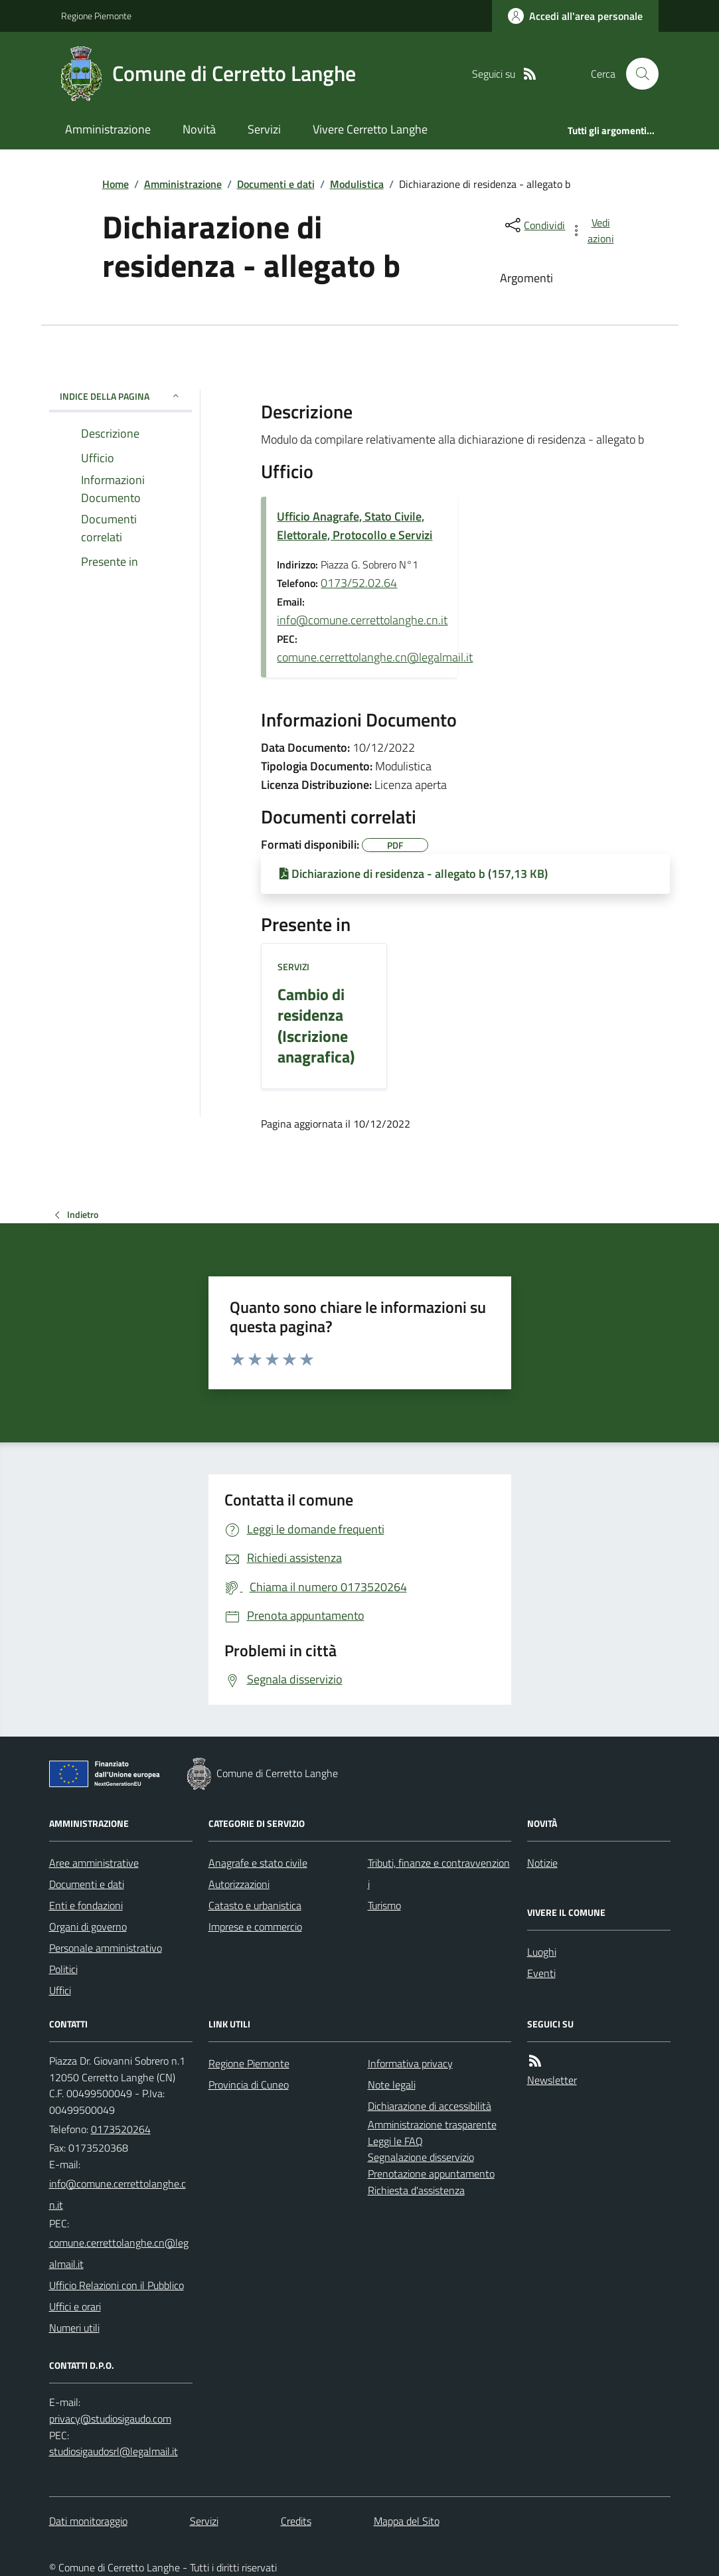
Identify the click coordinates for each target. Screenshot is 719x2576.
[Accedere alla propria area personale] (575, 16)
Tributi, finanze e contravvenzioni (439, 1873)
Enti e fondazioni (86, 1905)
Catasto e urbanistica (254, 1905)
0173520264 (121, 2129)
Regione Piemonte (96, 16)
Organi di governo (88, 1926)
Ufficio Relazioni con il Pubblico (116, 2285)
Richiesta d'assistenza (416, 2190)
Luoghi (541, 1952)
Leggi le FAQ (395, 2141)
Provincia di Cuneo (248, 2085)
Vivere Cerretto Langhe (370, 129)
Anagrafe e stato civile (257, 1863)
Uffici (60, 1990)
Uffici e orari (75, 2306)
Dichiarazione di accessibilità (429, 2106)
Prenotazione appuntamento (431, 2174)
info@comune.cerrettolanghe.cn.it (362, 620)
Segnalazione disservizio (421, 2157)
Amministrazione (108, 129)
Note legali (392, 2085)
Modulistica (357, 184)
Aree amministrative (94, 1863)
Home (115, 184)
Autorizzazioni (239, 1884)
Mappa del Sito (406, 2521)
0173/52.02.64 (359, 583)
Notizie (542, 1863)
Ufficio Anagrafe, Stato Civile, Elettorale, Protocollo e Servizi (354, 525)
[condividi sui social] (534, 225)
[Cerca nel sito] (636, 74)
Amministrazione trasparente (432, 2124)
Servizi (264, 129)
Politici (63, 1969)
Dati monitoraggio (88, 2521)
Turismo (384, 1905)
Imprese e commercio (255, 1926)
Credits (296, 2521)
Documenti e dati (276, 184)
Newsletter (552, 2080)
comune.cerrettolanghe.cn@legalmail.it (375, 657)
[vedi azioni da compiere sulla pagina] (592, 230)
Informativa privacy (410, 2063)
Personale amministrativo (105, 1948)
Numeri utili (74, 2328)
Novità (199, 129)
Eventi (541, 1973)
